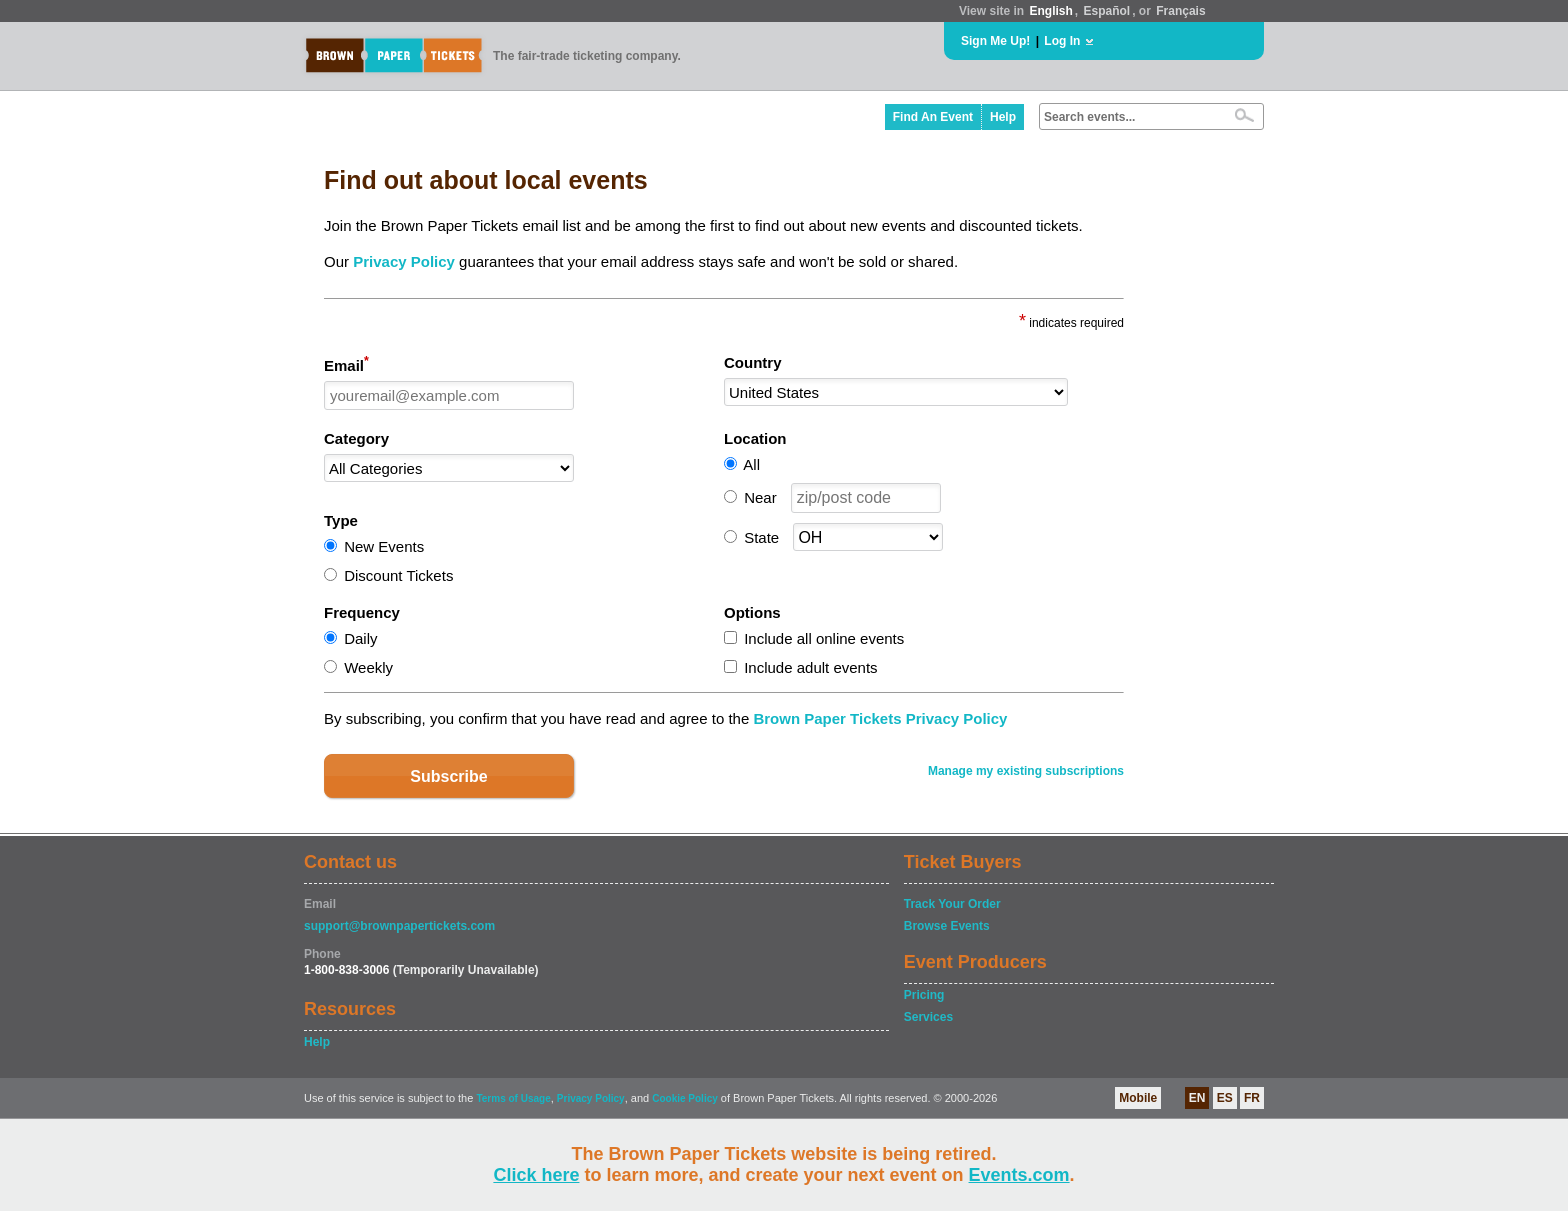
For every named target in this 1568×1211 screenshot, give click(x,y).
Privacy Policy (404, 261)
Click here (536, 1175)
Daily (360, 638)
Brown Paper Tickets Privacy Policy (880, 718)
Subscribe (448, 776)
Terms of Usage (513, 1098)
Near (760, 497)
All (751, 464)
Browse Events (947, 926)
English (1050, 11)
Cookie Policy (685, 1098)
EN (1197, 1098)
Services (928, 1017)
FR (1252, 1098)
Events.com (1019, 1175)
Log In (1062, 41)
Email (346, 364)
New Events (384, 546)
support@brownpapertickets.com (399, 926)
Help (1003, 117)
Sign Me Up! (995, 41)
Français (1180, 11)
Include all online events (824, 638)
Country (753, 362)
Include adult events (810, 667)
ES (1225, 1098)
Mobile (1138, 1098)
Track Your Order (952, 904)
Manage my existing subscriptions (1026, 771)
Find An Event (933, 117)
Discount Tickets (398, 575)
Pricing (924, 995)
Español (1107, 11)
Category (356, 438)
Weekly (368, 667)
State (761, 537)
